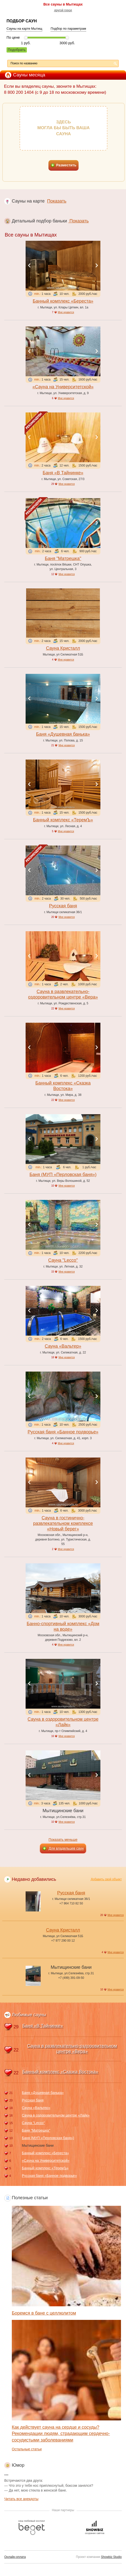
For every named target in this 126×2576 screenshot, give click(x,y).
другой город (63, 10)
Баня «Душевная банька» (63, 734)
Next (96, 265)
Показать (57, 201)
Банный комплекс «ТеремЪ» (63, 819)
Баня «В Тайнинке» (63, 472)
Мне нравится (66, 312)
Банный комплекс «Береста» (63, 301)
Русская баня (63, 905)
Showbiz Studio (111, 2557)
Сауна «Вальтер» (63, 1346)
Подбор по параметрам (68, 28)
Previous (29, 265)
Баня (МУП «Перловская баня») (63, 1174)
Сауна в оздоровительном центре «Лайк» (56, 2115)
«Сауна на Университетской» (63, 386)
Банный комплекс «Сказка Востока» (60, 2071)
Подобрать (17, 50)
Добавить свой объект (106, 1879)
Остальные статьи (27, 2449)
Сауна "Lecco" (63, 1260)
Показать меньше (63, 1840)
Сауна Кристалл (63, 648)
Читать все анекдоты (21, 2499)
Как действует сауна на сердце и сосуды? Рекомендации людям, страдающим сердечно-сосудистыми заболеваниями (61, 2433)
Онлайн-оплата (15, 2557)
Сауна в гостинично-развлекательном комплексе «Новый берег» (63, 1523)
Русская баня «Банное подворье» (63, 1431)
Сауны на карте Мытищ (24, 28)
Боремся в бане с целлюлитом (44, 2313)
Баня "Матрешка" (63, 558)
